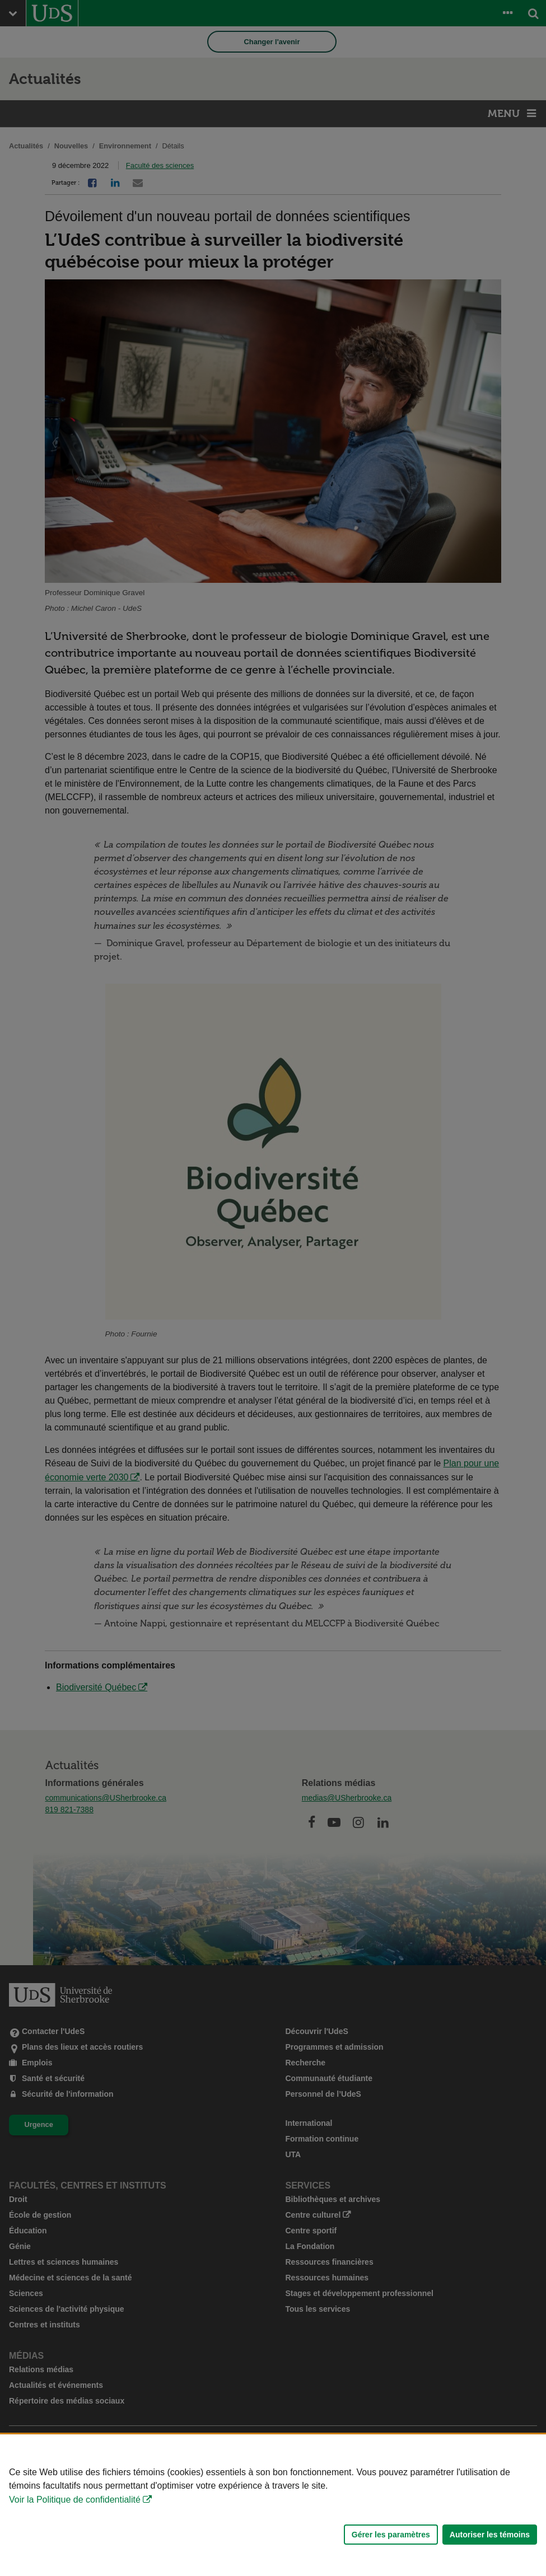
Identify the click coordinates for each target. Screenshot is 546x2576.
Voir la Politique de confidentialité (75, 2499)
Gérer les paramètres (391, 2534)
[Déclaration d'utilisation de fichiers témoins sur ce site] (273, 2505)
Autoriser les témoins (490, 2534)
